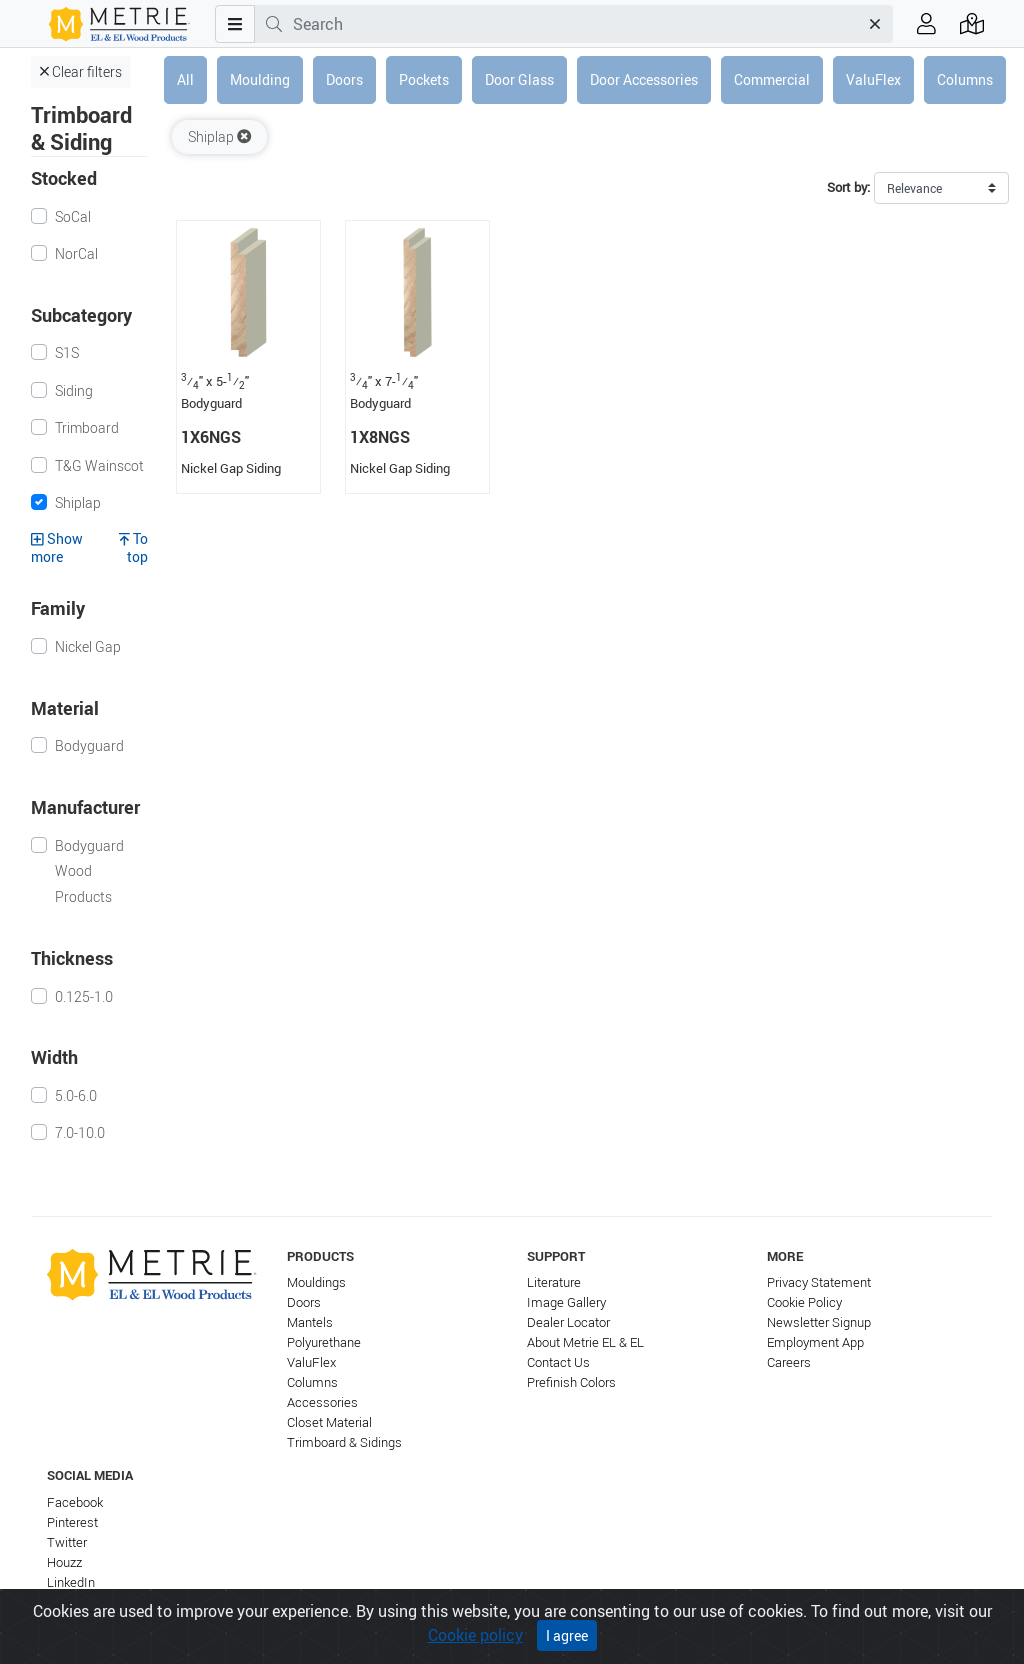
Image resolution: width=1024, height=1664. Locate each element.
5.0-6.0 (76, 1095)
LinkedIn (71, 1582)
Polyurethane (324, 1342)
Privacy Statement (819, 1282)
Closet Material (329, 1422)
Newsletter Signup (819, 1322)
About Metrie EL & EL (585, 1342)
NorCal (76, 253)
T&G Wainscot (99, 465)
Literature (554, 1282)
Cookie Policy (804, 1302)
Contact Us (558, 1362)
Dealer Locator (568, 1322)
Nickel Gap (88, 646)
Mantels (310, 1322)
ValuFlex (873, 79)
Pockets (424, 79)
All (185, 79)
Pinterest (72, 1522)
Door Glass (519, 79)
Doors (344, 79)
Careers (789, 1362)
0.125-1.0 (84, 996)
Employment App (815, 1342)
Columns (965, 79)
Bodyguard (89, 745)
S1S (67, 352)
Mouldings (316, 1282)
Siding (74, 390)
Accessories (322, 1402)
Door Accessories (644, 79)
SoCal (73, 216)
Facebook (75, 1502)
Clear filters (81, 71)
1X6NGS (211, 437)
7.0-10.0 (80, 1132)
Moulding (260, 79)
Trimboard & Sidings (344, 1442)
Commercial (772, 79)
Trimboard (87, 427)
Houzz (64, 1562)
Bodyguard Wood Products (89, 871)
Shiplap (78, 502)
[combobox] (575, 24)
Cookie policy (475, 1635)
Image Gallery (566, 1302)
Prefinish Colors (571, 1382)
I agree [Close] (567, 1635)
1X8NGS (380, 437)
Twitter (67, 1542)
